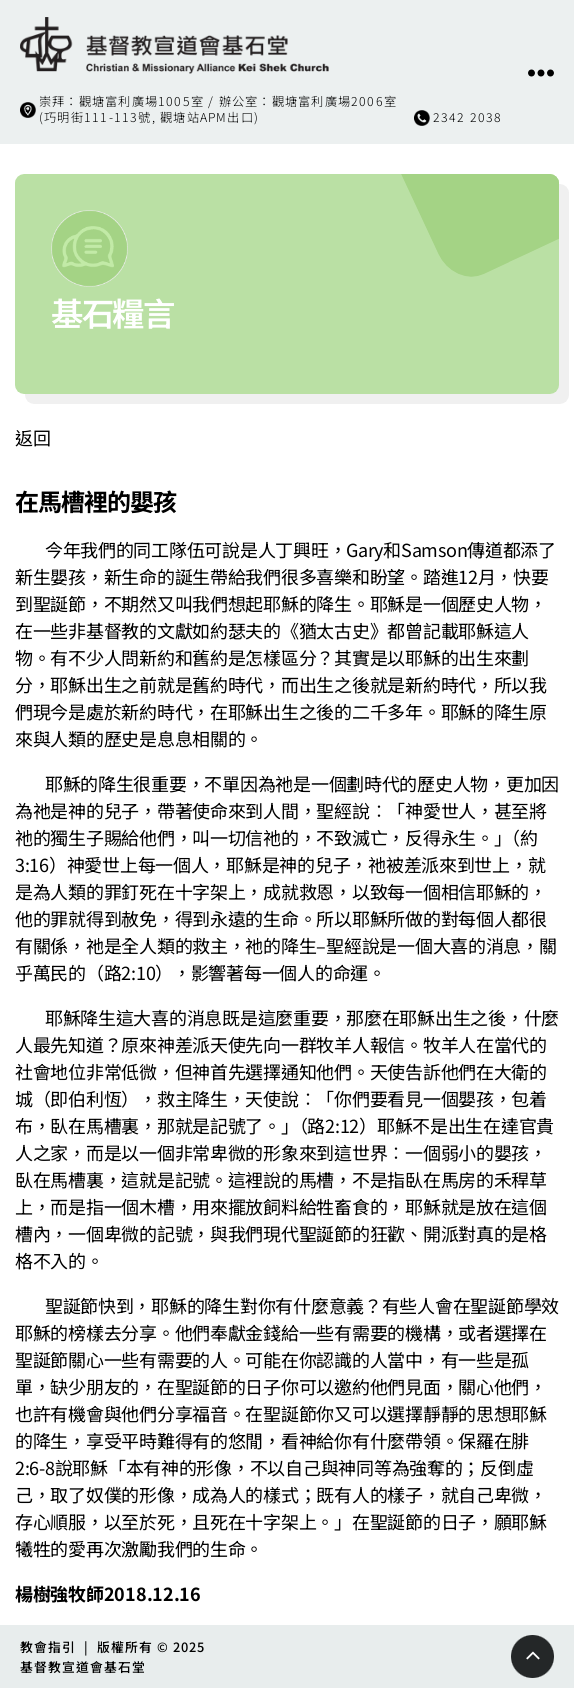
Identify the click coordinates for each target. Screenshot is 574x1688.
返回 (32, 437)
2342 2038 (468, 117)
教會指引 (48, 1646)
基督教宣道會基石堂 (83, 1666)
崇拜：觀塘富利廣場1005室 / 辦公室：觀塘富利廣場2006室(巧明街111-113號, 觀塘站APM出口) (218, 109)
